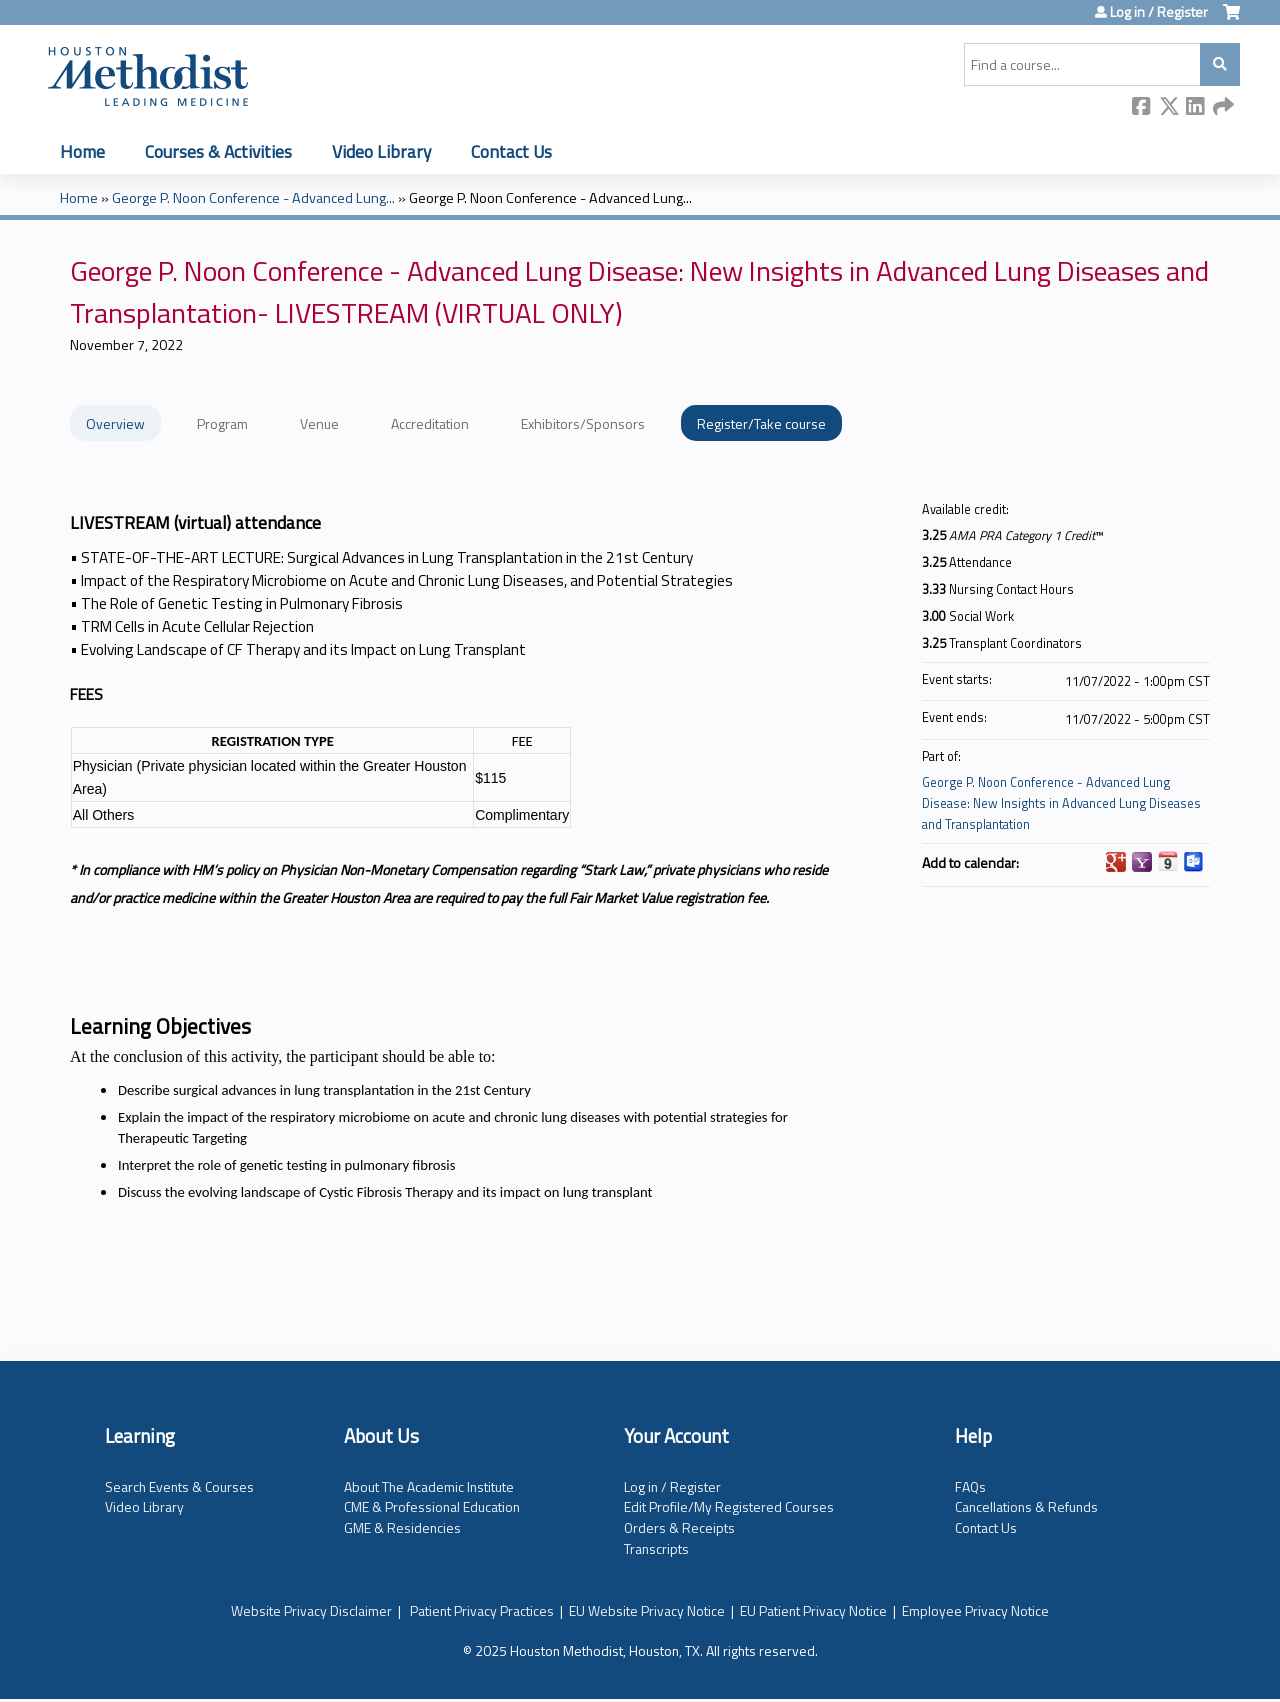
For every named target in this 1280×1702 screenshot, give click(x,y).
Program (222, 423)
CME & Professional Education (432, 1506)
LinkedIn (1196, 107)
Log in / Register (1159, 12)
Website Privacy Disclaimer (311, 1610)
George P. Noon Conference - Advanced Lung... (253, 198)
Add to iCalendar (1168, 861)
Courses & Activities (218, 151)
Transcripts (656, 1548)
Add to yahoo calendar (1142, 862)
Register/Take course (761, 423)
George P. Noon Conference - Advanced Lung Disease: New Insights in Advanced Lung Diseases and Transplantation (1061, 803)
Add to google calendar (1116, 862)
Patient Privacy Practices (482, 1610)
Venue (319, 423)
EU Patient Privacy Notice (813, 1610)
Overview (115, 423)
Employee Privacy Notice (975, 1610)
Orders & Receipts (679, 1527)
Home (82, 151)
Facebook (1142, 107)
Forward (1223, 107)
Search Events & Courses (179, 1486)
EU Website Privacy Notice (647, 1610)
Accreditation (430, 423)
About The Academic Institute (429, 1486)
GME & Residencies (402, 1527)
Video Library (381, 151)
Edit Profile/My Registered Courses (729, 1506)
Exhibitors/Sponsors (583, 423)
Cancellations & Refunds (1026, 1506)
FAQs (970, 1486)
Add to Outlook (1194, 862)
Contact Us (511, 151)
